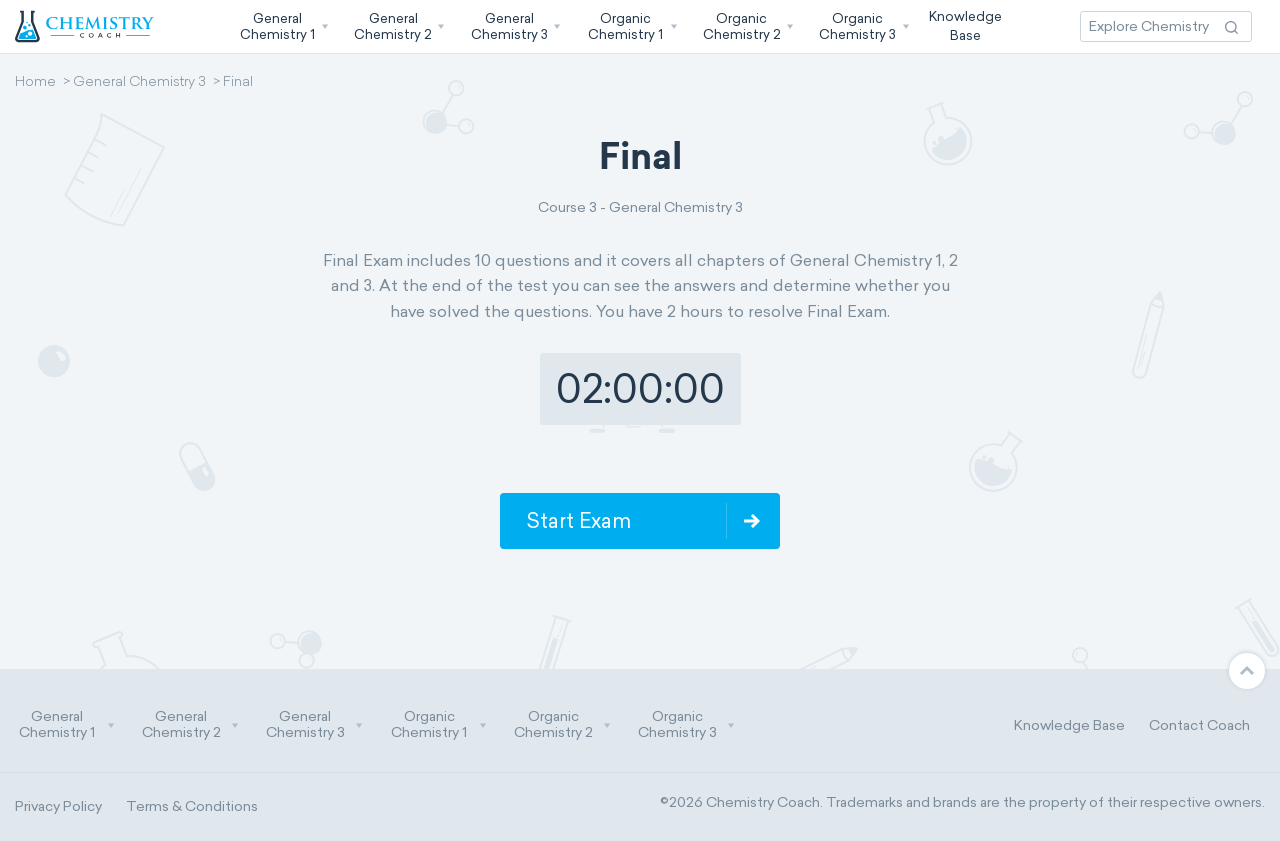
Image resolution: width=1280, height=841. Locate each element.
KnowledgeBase (965, 25)
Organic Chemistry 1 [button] (439, 725)
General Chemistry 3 (139, 83)
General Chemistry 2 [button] (191, 725)
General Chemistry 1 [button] (67, 725)
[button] (282, 26)
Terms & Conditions (192, 806)
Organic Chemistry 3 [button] (687, 725)
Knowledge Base (1069, 725)
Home (35, 83)
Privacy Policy (58, 806)
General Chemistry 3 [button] (315, 725)
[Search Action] (1231, 26)
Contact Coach (1199, 725)
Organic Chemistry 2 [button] (563, 725)
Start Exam (578, 521)
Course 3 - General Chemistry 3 (640, 207)
